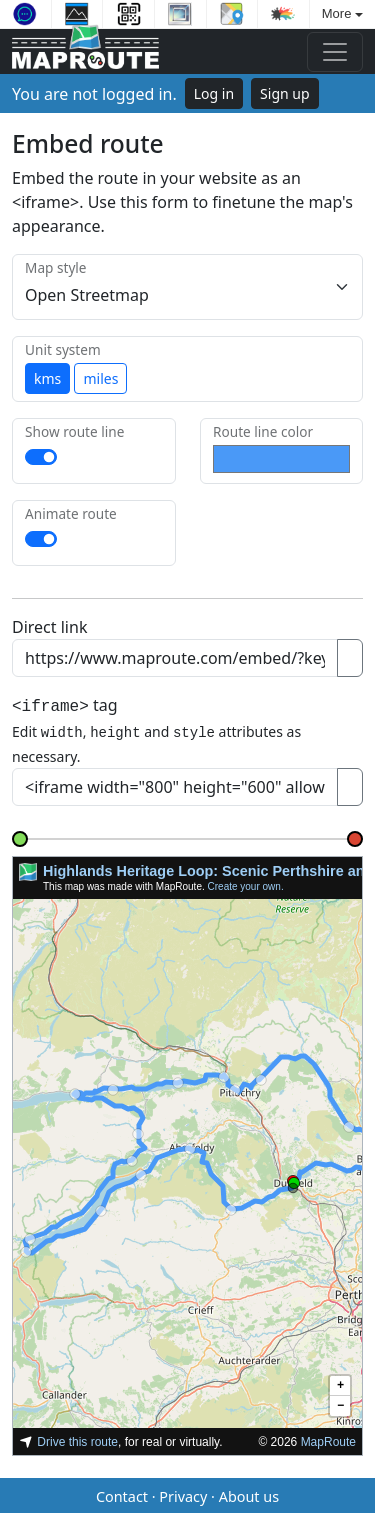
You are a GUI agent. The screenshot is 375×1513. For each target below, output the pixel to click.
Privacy (183, 1493)
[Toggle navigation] (335, 52)
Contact (122, 1493)
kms (47, 378)
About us (249, 1493)
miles (100, 378)
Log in (214, 93)
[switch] (41, 457)
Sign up (284, 93)
